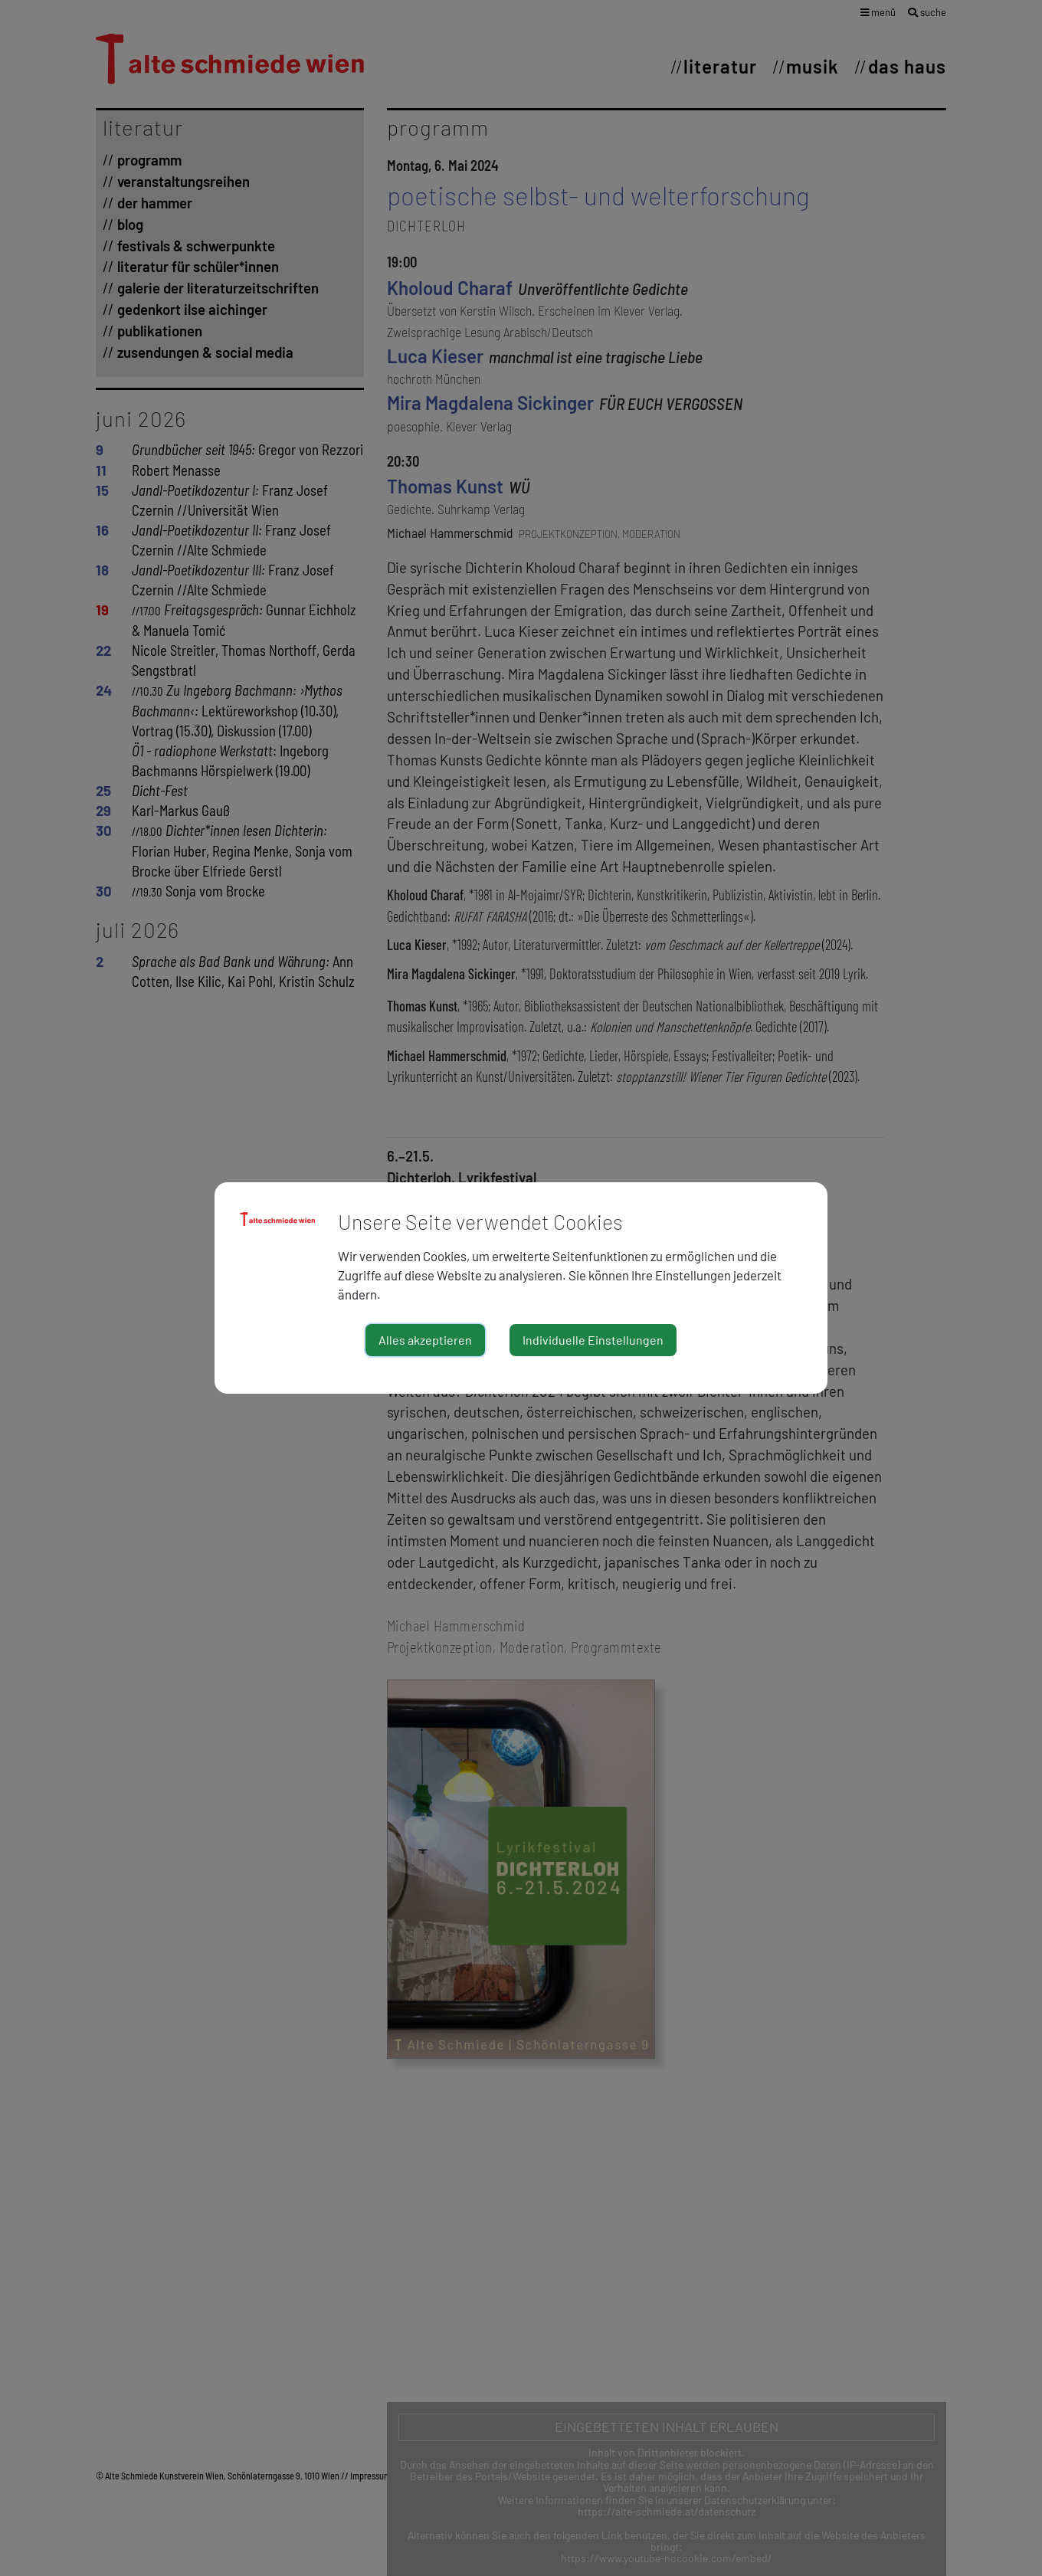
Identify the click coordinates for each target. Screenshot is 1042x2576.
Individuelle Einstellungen (593, 1339)
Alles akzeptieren (425, 1339)
